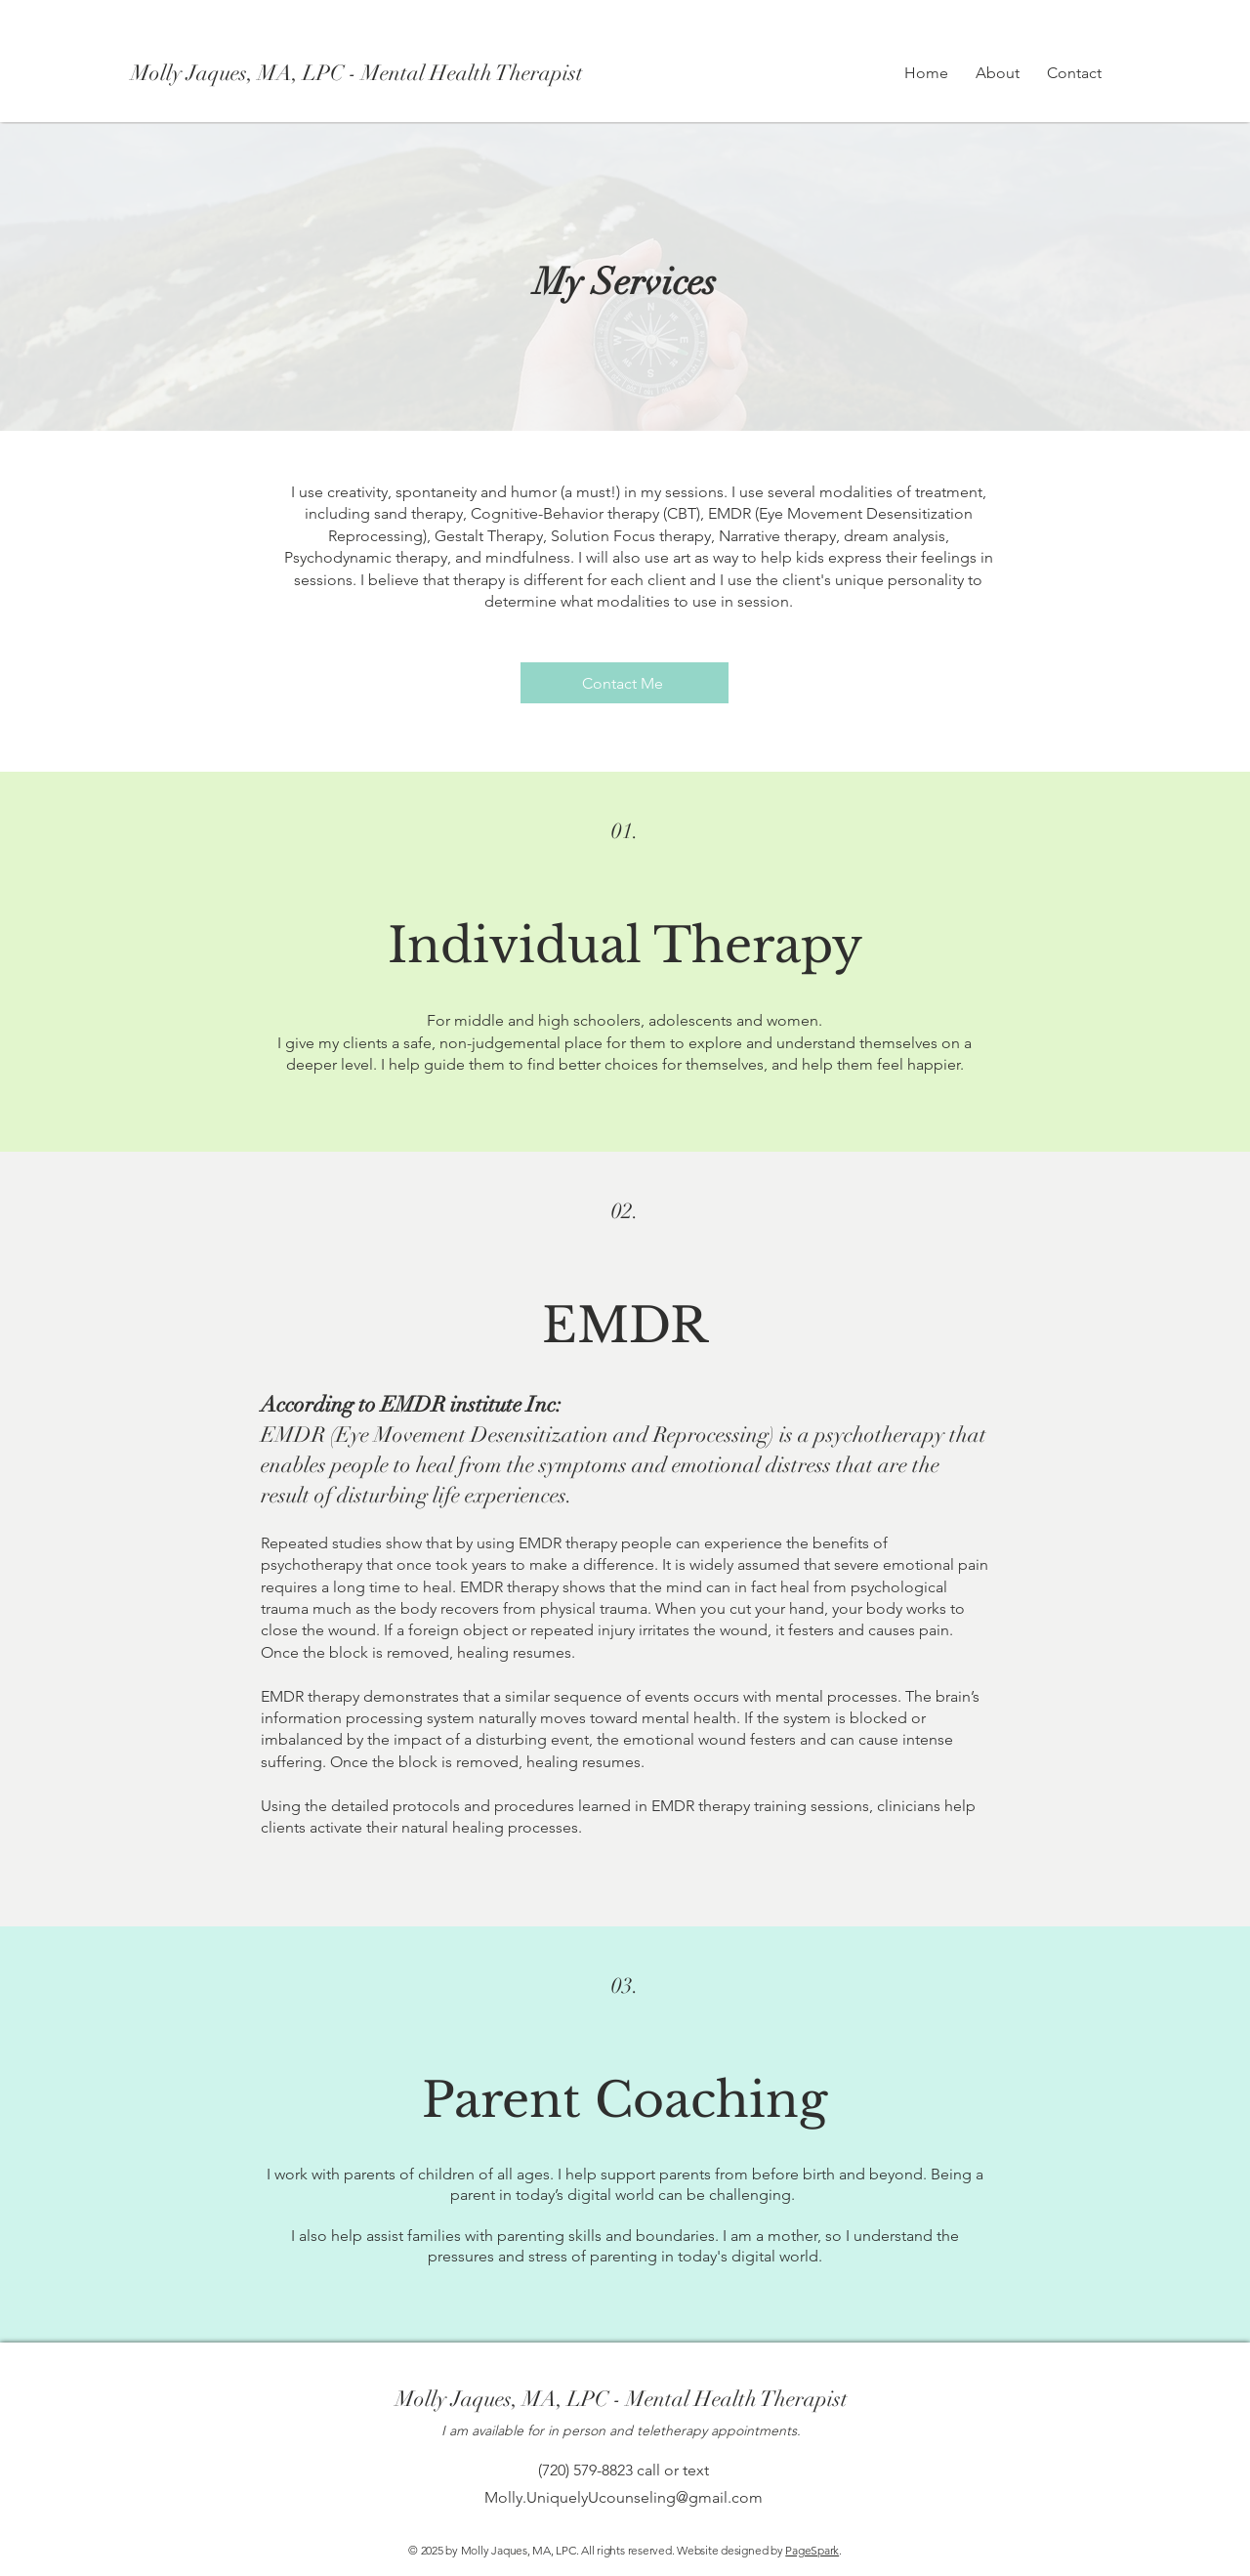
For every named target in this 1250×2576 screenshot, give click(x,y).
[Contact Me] (625, 682)
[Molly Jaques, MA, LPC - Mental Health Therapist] (363, 73)
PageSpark (812, 2550)
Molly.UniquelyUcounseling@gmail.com (623, 2497)
